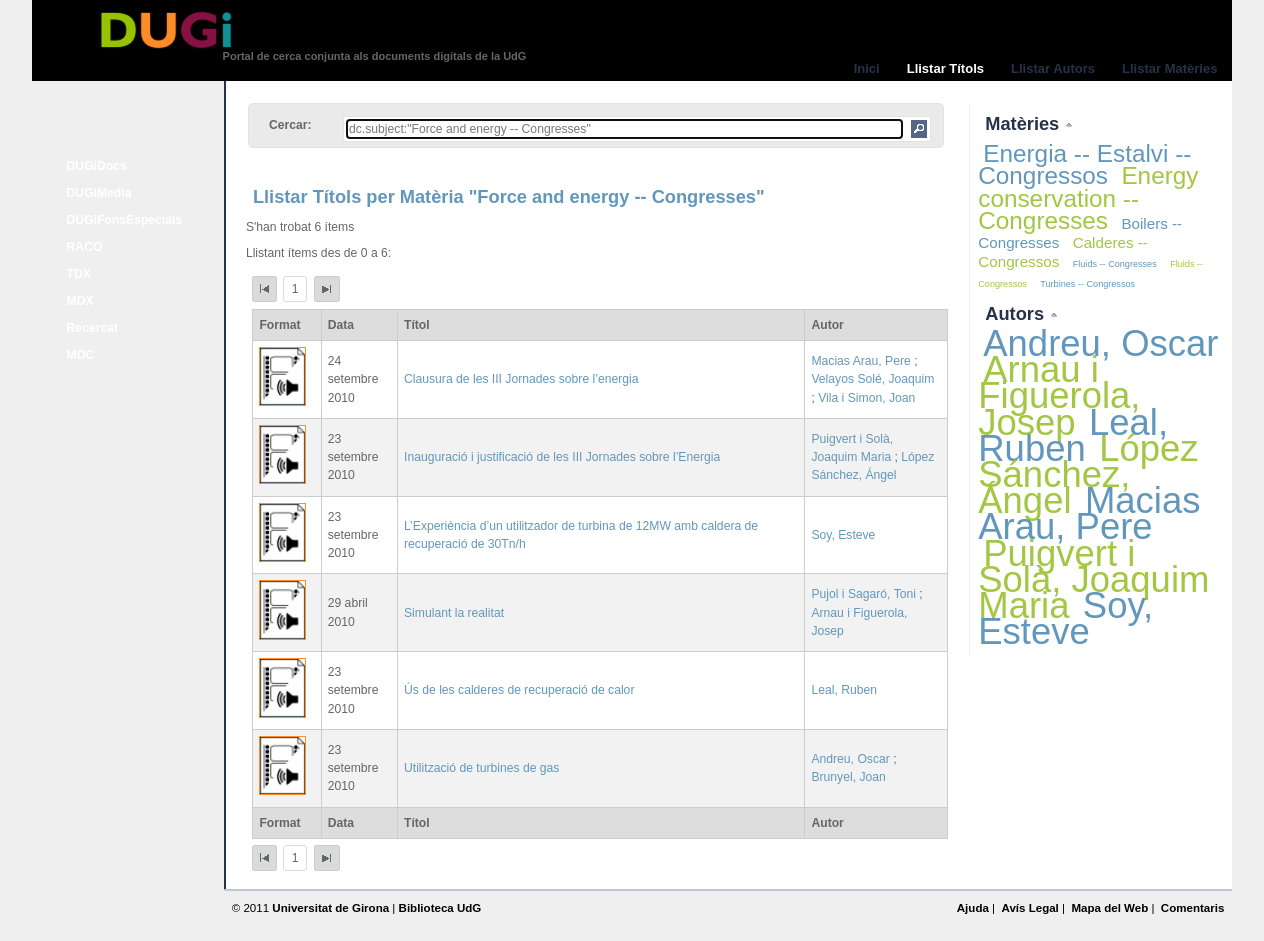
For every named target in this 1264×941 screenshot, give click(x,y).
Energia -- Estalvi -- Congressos (1084, 164)
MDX (80, 301)
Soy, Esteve (843, 535)
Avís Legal (1029, 908)
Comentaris (1193, 908)
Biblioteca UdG (440, 908)
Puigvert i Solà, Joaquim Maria (1093, 579)
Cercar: (290, 125)
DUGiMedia (99, 193)
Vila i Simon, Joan (866, 398)
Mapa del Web (1109, 908)
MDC (81, 355)
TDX (79, 274)
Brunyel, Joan (848, 777)
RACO (85, 247)
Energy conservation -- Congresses (1088, 197)
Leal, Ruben (844, 690)
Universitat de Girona (330, 908)
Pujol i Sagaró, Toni (863, 594)
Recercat (92, 328)
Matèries (1024, 123)
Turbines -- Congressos (1087, 284)
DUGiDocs (97, 166)
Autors (1017, 313)
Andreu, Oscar (850, 759)
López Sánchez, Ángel (1088, 474)
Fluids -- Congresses (1115, 264)
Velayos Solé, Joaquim (872, 379)
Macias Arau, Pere (860, 361)
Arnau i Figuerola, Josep (1059, 395)
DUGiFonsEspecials (125, 220)
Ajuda (973, 908)
